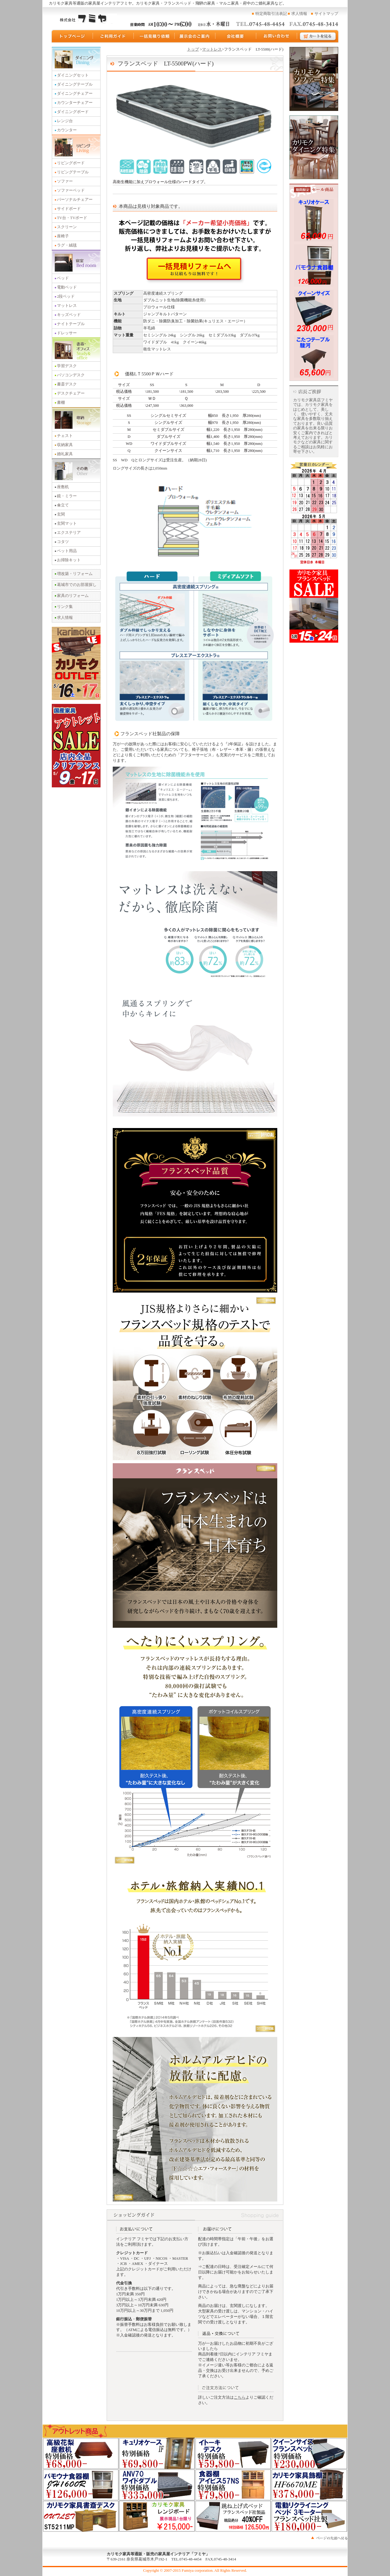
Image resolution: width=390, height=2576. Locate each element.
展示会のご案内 (195, 36)
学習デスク (67, 366)
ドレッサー (67, 333)
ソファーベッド (71, 190)
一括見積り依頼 (154, 36)
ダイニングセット (73, 75)
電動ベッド (67, 287)
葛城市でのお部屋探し (77, 585)
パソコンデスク (71, 375)
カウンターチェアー (75, 103)
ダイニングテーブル (75, 84)
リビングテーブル (73, 172)
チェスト (65, 436)
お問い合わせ (276, 36)
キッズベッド (69, 315)
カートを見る (318, 36)
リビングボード (71, 163)
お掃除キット (69, 560)
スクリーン (67, 227)
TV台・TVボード (72, 218)
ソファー (65, 181)
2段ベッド (66, 296)
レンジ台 (65, 121)
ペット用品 (67, 551)
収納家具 (65, 445)
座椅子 (63, 236)
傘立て (63, 505)
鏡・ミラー (67, 496)
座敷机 (63, 487)
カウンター (67, 130)
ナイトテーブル (71, 324)
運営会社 (235, 36)
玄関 (61, 514)
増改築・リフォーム (75, 574)
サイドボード (69, 209)
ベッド (63, 278)
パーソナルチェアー (75, 199)
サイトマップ (326, 14)
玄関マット (67, 523)
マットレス (67, 305)
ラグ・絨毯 (67, 245)
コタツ (63, 542)
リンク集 (65, 607)
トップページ (72, 36)
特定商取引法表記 (271, 14)
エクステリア (69, 532)
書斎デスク (67, 384)
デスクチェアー (71, 393)
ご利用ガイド (113, 36)
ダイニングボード (73, 112)
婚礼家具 (65, 454)
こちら (240, 2397)
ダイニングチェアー (75, 93)
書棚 (61, 402)
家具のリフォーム (73, 596)
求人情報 (299, 14)
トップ (193, 49)
